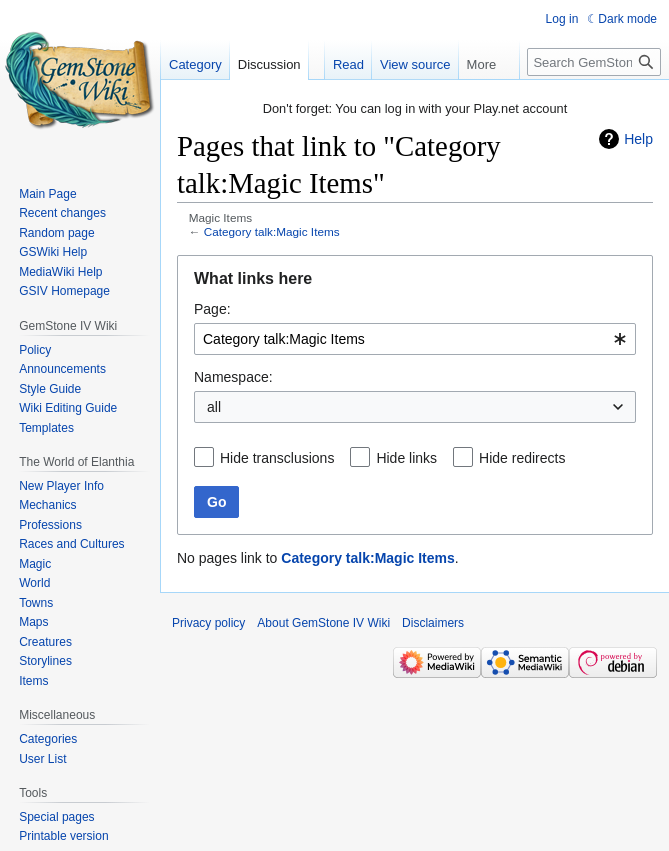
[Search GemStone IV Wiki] (594, 62)
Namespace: (233, 377)
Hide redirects (522, 458)
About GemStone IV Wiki (323, 623)
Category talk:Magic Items (272, 231)
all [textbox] (214, 407)
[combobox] (415, 339)
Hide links (406, 458)
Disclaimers (433, 623)
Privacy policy (208, 623)
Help (638, 139)
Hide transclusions (277, 458)
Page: (212, 309)
